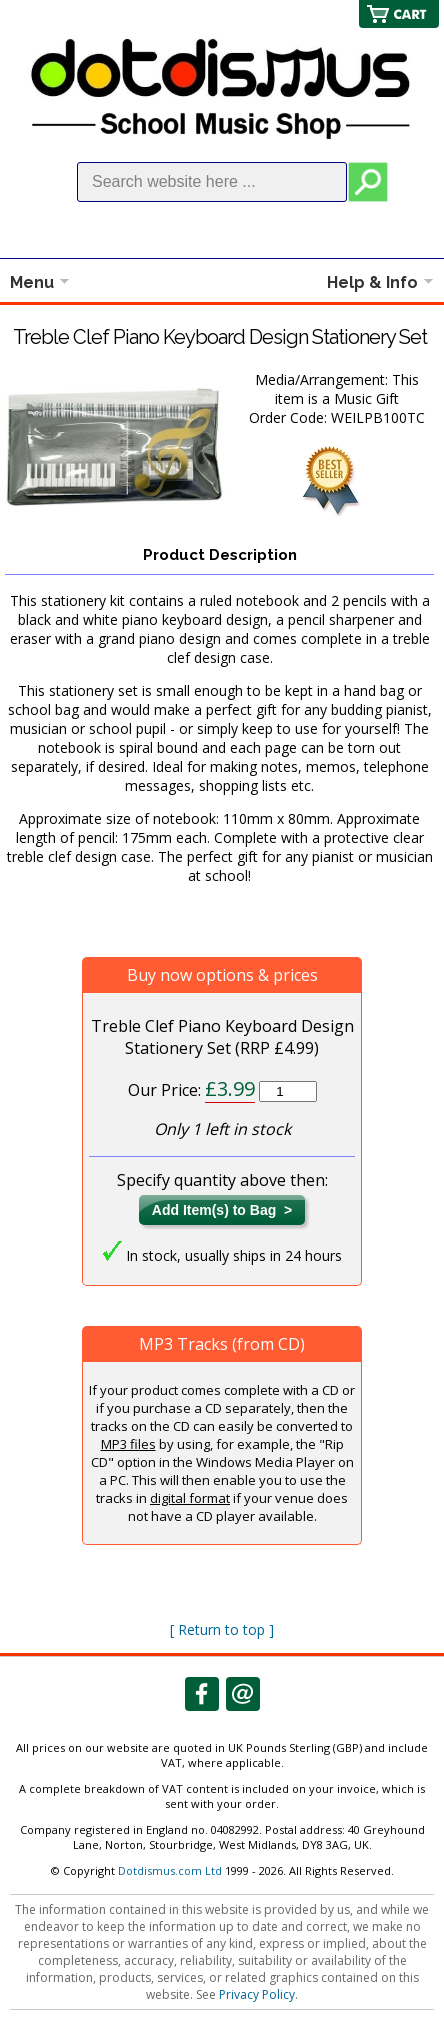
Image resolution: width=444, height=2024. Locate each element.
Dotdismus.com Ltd (170, 1870)
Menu (32, 282)
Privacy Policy (257, 1994)
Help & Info (372, 282)
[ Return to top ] (222, 1629)
